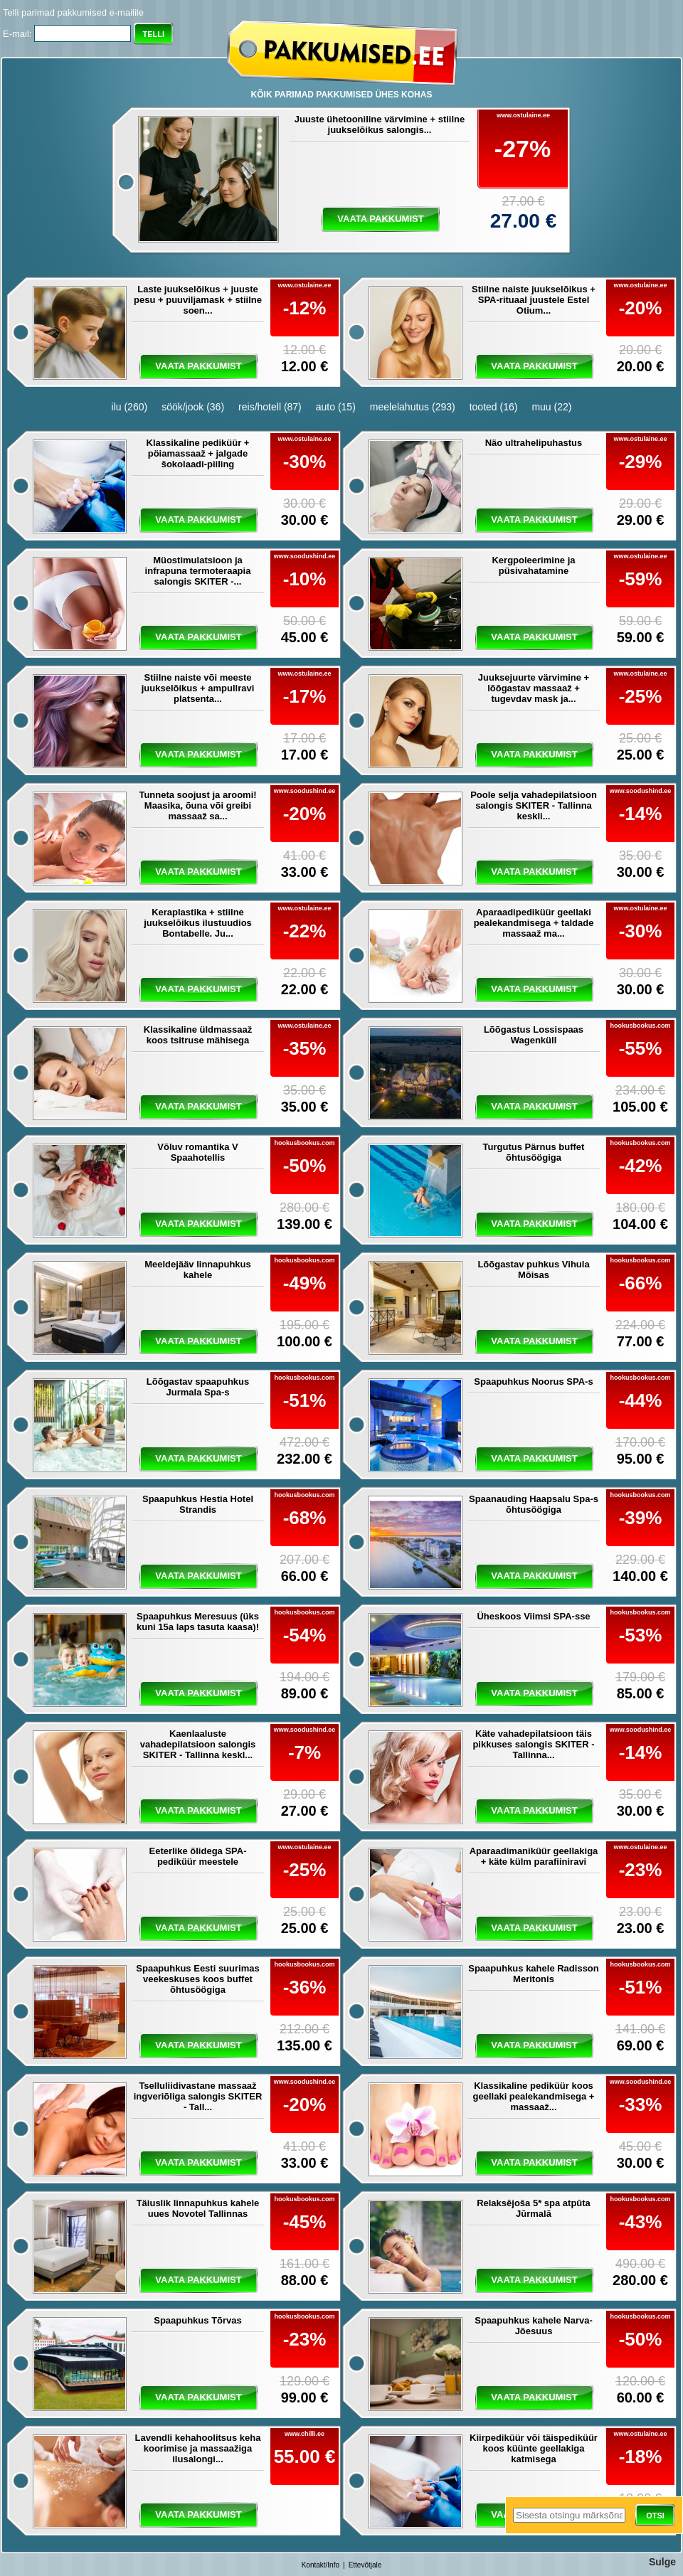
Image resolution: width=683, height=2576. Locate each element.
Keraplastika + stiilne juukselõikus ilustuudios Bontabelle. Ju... (198, 923)
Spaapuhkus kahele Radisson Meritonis (533, 1973)
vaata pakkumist (380, 218)
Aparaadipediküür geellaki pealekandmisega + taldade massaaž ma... (534, 923)
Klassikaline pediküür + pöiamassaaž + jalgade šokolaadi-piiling (198, 453)
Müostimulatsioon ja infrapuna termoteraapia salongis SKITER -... (198, 571)
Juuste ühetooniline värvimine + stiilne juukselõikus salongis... (380, 124)
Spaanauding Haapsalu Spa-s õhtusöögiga (533, 1504)
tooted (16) (494, 407)
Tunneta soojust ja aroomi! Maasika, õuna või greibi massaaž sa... (197, 805)
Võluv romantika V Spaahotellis (197, 1152)
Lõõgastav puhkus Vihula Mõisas (533, 1269)
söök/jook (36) (193, 407)
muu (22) (551, 407)
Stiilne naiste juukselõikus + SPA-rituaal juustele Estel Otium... (533, 300)
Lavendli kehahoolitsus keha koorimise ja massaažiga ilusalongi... (198, 2448)
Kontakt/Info (320, 2565)
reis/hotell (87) (270, 407)
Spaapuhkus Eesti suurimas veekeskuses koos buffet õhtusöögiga (197, 1979)
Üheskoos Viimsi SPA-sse (533, 1616)
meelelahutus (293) (412, 407)
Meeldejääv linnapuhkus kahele (197, 1269)
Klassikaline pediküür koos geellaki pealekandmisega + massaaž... (534, 2096)
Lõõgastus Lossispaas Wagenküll (533, 1034)
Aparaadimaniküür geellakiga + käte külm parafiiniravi (534, 1856)
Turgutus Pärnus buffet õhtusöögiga (534, 1152)
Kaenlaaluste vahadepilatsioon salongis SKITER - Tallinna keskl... (198, 1744)
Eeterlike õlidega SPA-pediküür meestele (197, 1856)
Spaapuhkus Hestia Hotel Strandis (197, 1504)
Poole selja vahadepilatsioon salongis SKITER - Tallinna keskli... (533, 805)
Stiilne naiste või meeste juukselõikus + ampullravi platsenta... (198, 688)
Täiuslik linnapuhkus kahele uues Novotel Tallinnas (198, 2208)
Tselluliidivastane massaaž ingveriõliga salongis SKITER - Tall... (198, 2096)
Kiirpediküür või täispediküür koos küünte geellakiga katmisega (534, 2448)
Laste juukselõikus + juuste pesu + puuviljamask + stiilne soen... (198, 300)
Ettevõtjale (365, 2565)
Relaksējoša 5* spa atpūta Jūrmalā (534, 2208)
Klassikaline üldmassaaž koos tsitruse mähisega (198, 1034)
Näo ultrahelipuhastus (534, 442)
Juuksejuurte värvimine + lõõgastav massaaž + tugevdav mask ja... (533, 688)
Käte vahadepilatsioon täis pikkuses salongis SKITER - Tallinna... (533, 1744)
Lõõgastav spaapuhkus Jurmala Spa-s (198, 1387)
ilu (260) (130, 407)
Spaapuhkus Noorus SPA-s (533, 1381)
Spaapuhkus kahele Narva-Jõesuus (533, 2325)
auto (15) (336, 407)
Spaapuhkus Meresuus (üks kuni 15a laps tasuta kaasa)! (198, 1621)
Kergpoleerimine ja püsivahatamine (533, 565)
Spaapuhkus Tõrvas (198, 2320)
